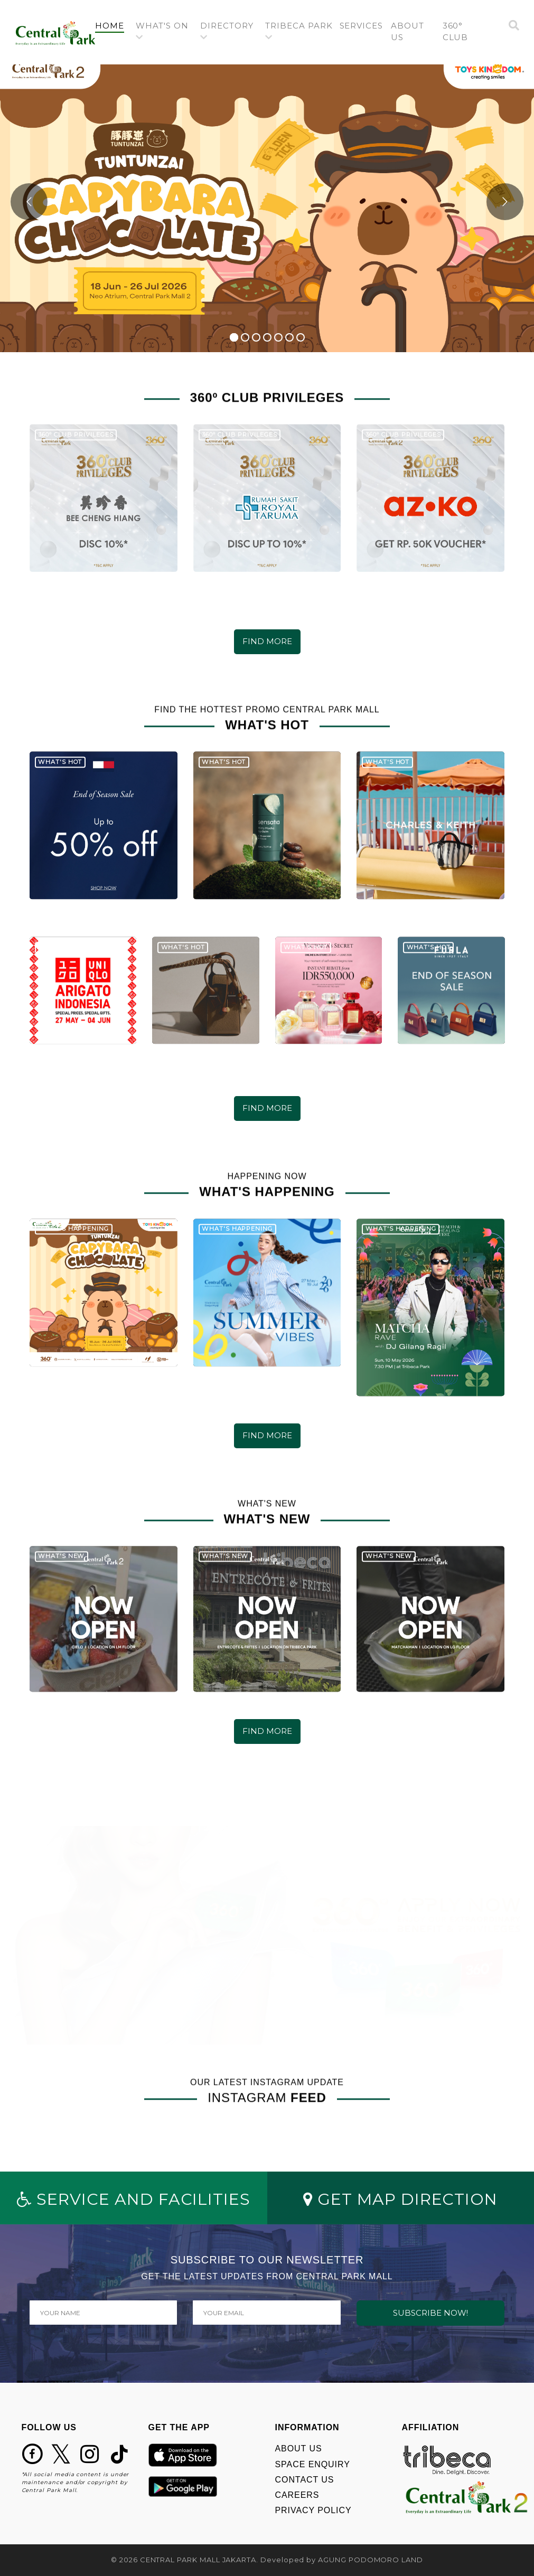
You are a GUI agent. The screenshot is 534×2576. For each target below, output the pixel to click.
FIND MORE (267, 641)
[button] (164, 32)
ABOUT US (298, 2448)
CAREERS (297, 2494)
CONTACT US (304, 2479)
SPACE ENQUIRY (312, 2464)
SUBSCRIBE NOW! (430, 2313)
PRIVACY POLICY (313, 2510)
